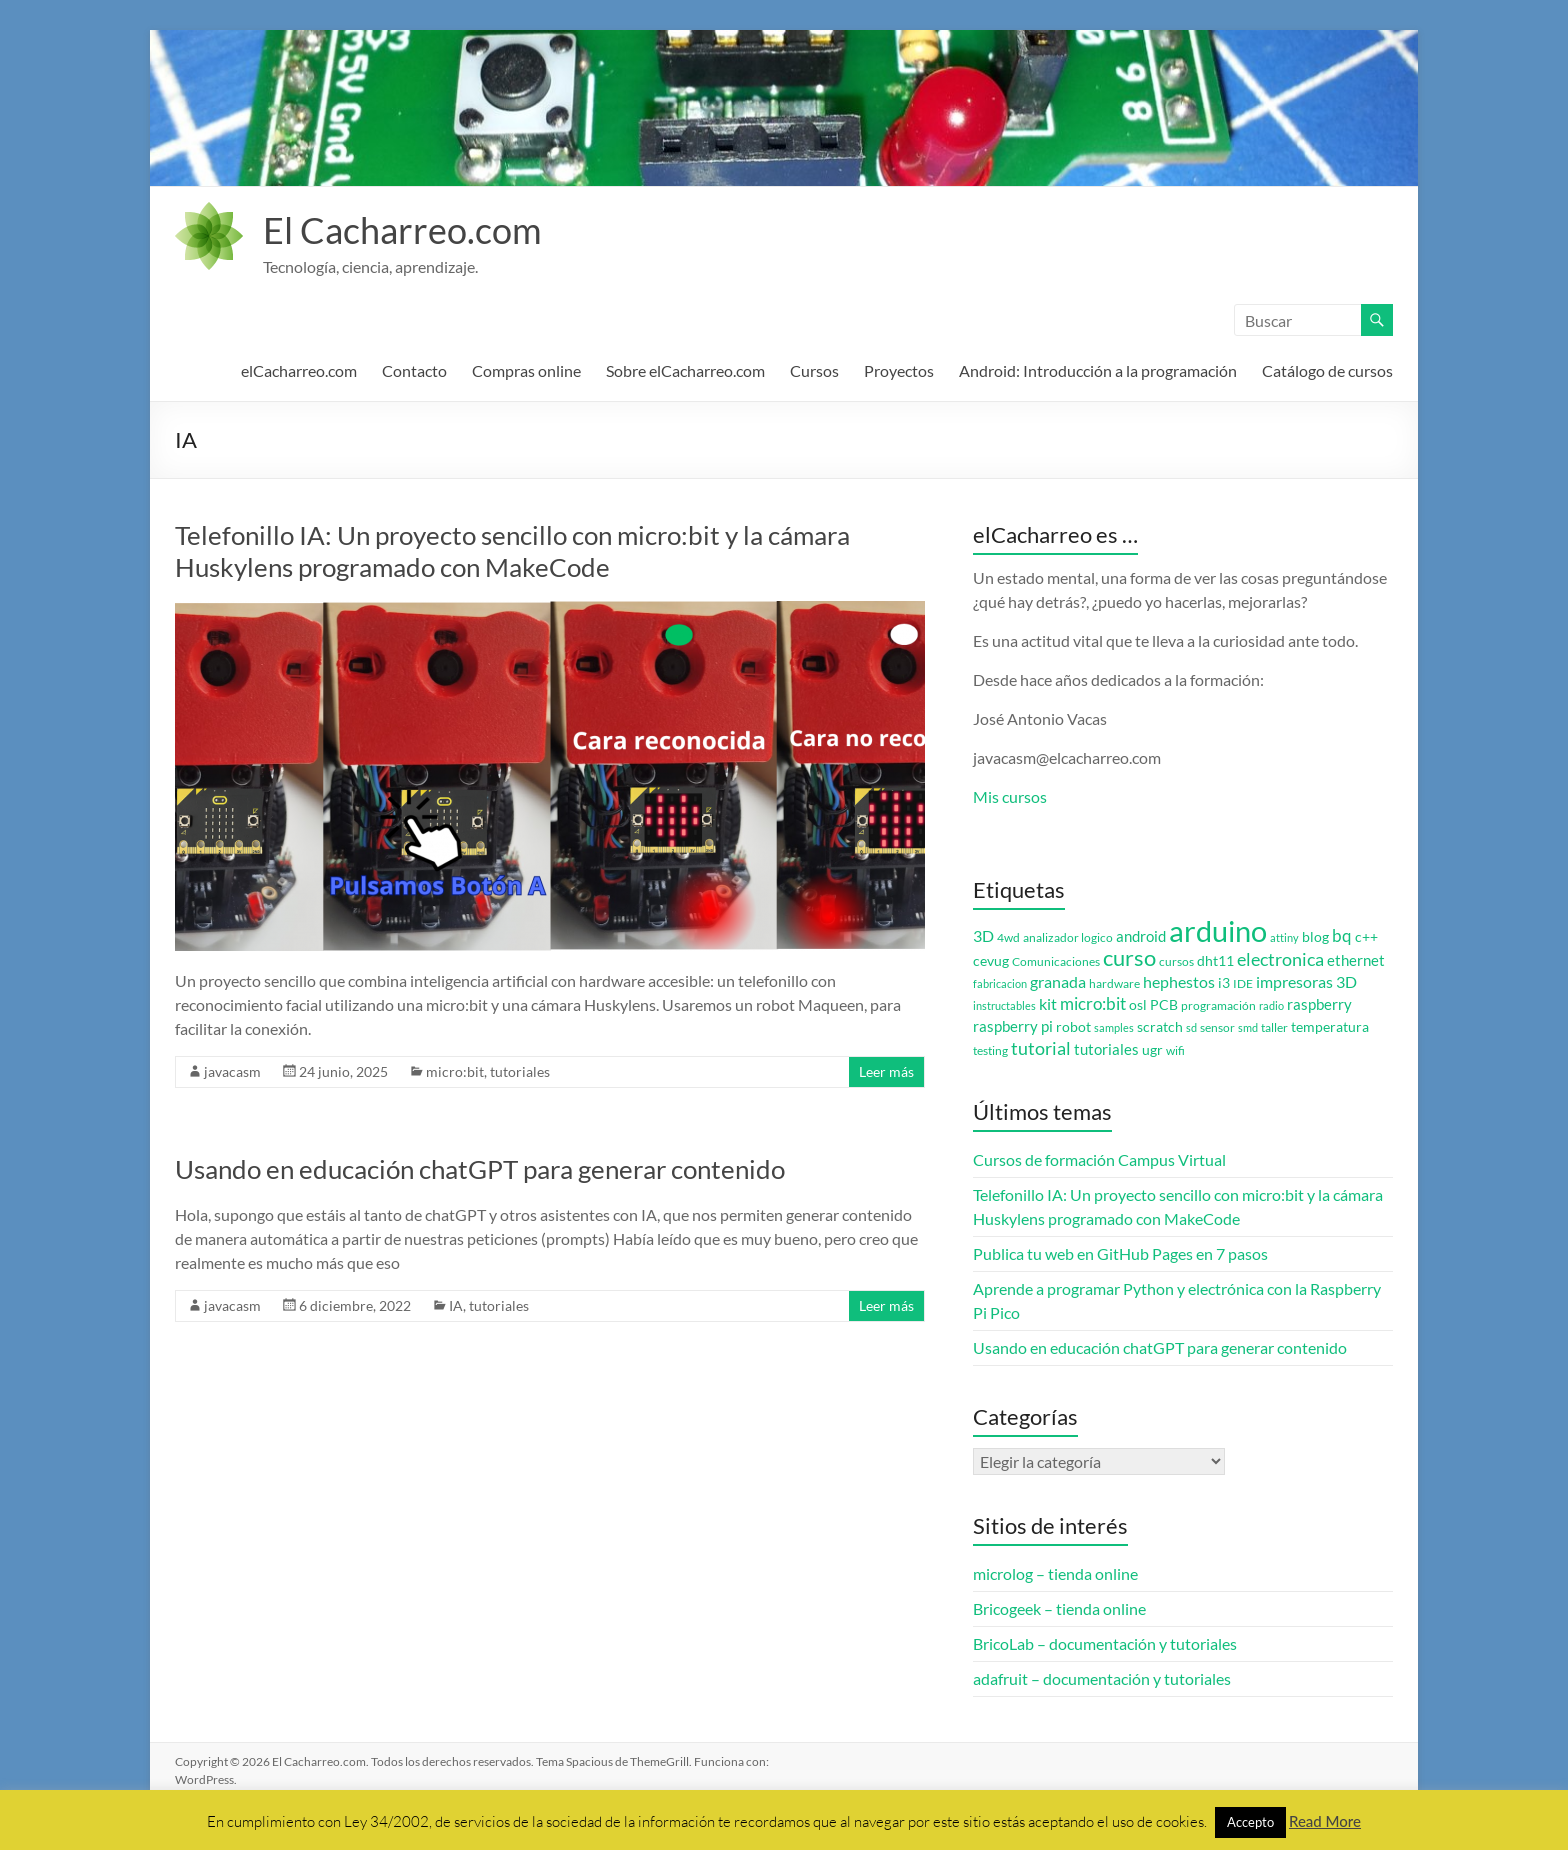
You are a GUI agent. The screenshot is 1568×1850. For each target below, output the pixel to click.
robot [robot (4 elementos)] (1073, 1027)
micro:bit (455, 1071)
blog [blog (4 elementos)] (1315, 937)
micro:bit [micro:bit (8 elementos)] (1093, 1003)
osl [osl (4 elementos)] (1138, 1005)
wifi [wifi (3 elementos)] (1175, 1050)
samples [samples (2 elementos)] (1114, 1027)
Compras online (526, 370)
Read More (1325, 1821)
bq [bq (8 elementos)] (1342, 935)
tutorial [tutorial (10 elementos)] (1041, 1048)
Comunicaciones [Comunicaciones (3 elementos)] (1056, 961)
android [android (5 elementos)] (1141, 936)
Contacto (414, 370)
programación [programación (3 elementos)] (1218, 1005)
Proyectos (899, 370)
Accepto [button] (1250, 1822)
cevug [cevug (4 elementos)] (991, 961)
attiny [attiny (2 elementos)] (1284, 937)
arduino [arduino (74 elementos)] (1218, 930)
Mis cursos (1010, 796)
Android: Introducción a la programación (1098, 370)
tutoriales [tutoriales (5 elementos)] (1106, 1049)
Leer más (886, 1071)
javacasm (232, 1071)
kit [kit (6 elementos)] (1048, 1004)
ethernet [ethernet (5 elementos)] (1356, 960)
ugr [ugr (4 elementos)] (1152, 1050)
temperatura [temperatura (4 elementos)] (1330, 1027)
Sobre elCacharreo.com (685, 370)
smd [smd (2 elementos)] (1248, 1027)
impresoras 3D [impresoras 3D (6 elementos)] (1306, 982)
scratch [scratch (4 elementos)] (1160, 1027)
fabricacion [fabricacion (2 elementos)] (1000, 983)
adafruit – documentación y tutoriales (1102, 1678)
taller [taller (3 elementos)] (1274, 1027)
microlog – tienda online (1055, 1573)
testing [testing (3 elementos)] (990, 1050)
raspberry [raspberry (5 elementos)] (1319, 1004)
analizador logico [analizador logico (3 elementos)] (1068, 937)
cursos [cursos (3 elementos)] (1176, 961)
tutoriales (520, 1071)
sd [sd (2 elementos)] (1191, 1027)
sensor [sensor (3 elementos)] (1217, 1027)
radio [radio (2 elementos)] (1271, 1005)
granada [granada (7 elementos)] (1058, 981)
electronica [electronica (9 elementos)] (1280, 959)
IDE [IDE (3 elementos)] (1243, 983)
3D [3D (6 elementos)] (983, 936)
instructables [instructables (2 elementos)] (1004, 1005)
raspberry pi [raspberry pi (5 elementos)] (1013, 1026)
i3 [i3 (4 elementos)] (1224, 983)
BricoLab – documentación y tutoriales (1105, 1643)
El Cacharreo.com (402, 230)
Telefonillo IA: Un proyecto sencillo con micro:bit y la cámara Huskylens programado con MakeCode (512, 551)
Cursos (814, 370)
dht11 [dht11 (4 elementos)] (1215, 961)
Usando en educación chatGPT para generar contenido (480, 1169)
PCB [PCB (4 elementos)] (1164, 1005)
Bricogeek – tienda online (1059, 1608)
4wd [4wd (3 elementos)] (1008, 937)
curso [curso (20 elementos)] (1129, 957)
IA (456, 1305)
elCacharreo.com (299, 370)
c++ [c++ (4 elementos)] (1366, 937)
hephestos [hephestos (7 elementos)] (1179, 981)
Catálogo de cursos (1327, 370)
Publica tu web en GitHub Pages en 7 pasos (1120, 1253)
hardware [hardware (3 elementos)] (1114, 983)
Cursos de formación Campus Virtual (1099, 1159)
